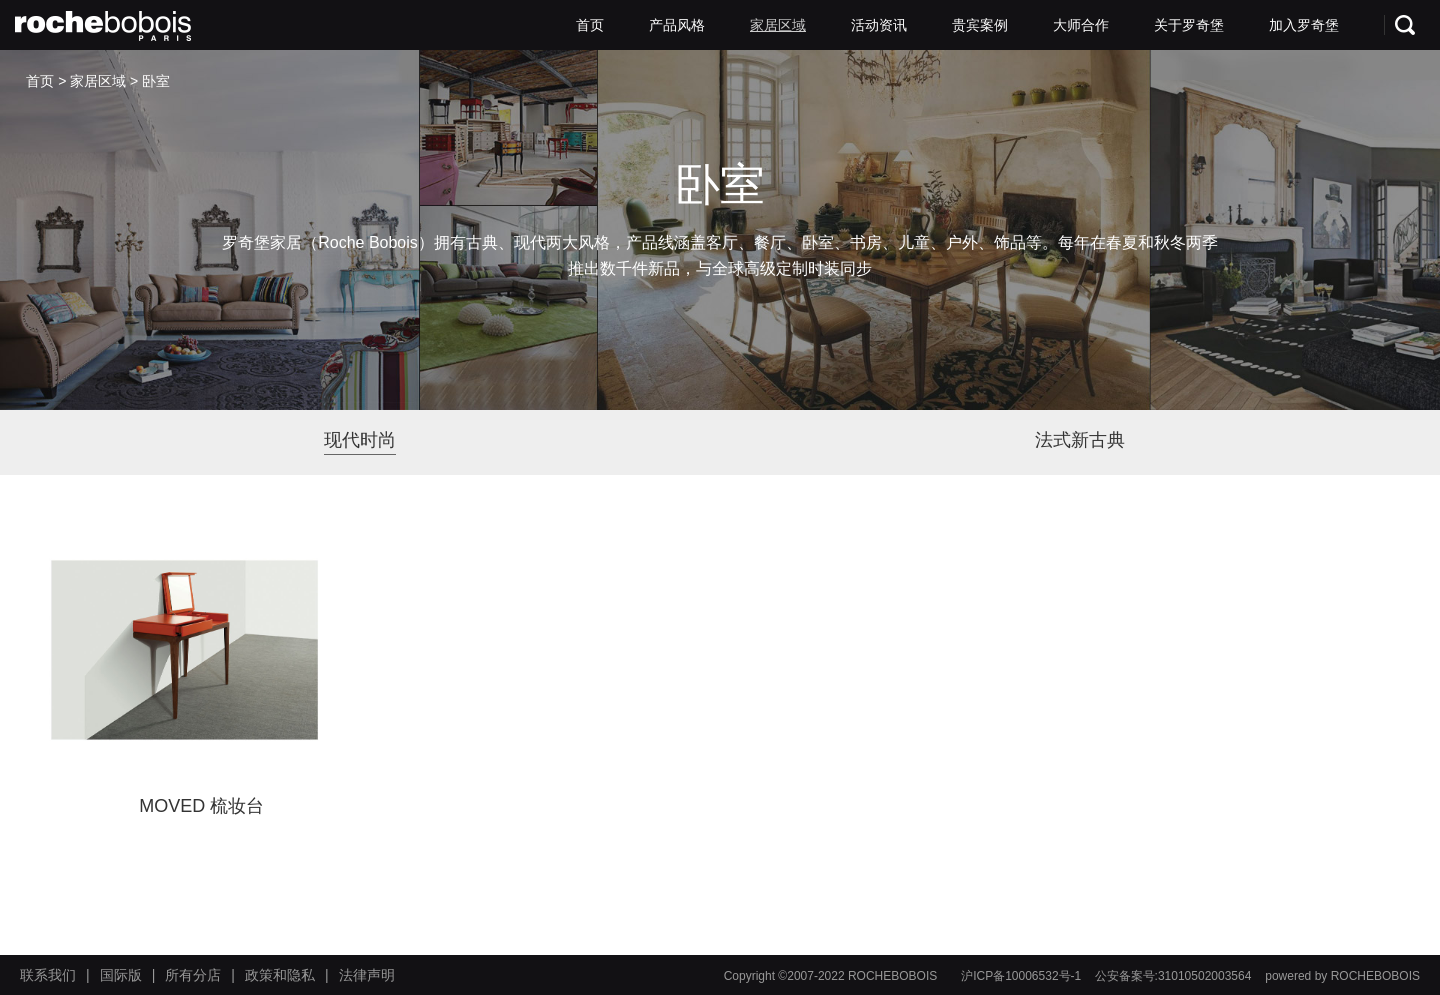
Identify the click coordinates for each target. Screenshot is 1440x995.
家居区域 (778, 25)
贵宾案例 (980, 25)
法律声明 (367, 975)
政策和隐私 (280, 975)
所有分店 (193, 975)
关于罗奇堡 (1189, 25)
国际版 (121, 975)
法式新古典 (1080, 440)
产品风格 (677, 25)
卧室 (156, 81)
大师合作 (1081, 25)
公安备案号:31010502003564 (1173, 976)
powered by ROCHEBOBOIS (1342, 976)
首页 (590, 25)
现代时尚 (360, 440)
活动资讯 (879, 25)
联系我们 (48, 975)
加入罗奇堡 (1304, 25)
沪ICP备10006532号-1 (1021, 976)
